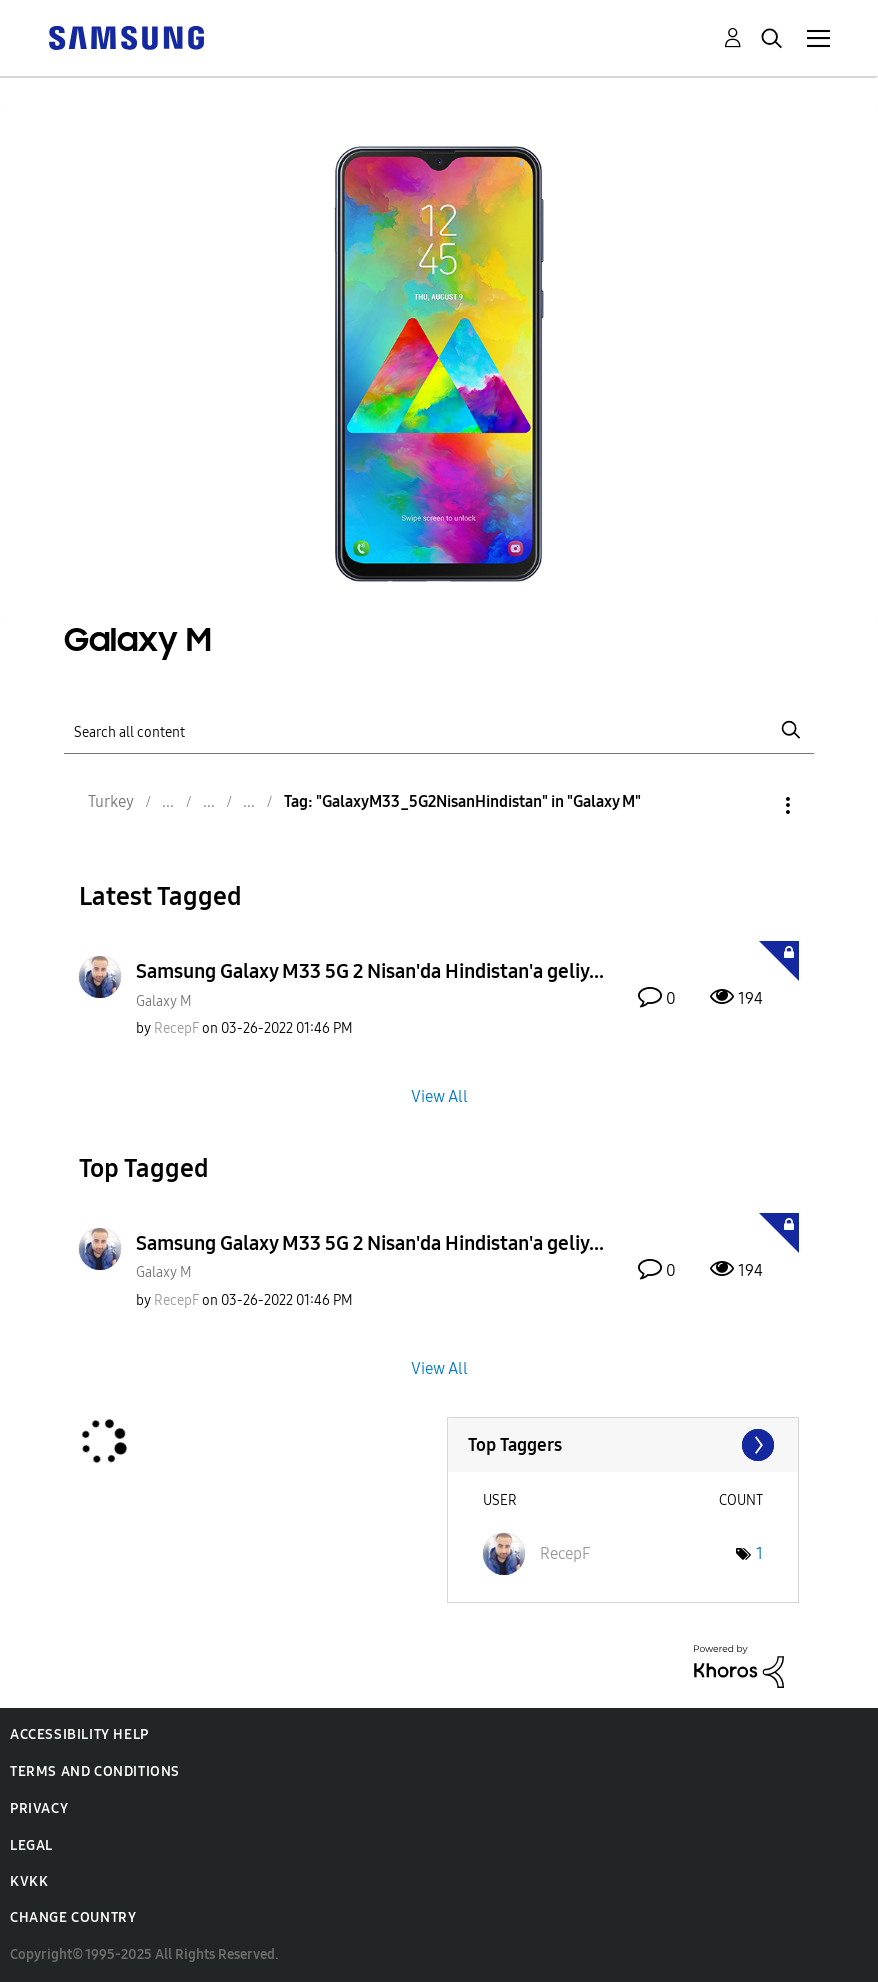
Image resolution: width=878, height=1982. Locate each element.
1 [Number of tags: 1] (759, 1553)
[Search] (439, 730)
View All (439, 1095)
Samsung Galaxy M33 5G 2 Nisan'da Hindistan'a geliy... (370, 971)
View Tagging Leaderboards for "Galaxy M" (623, 1445)
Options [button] (754, 805)
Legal (31, 1845)
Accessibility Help (79, 1734)
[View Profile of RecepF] (176, 1028)
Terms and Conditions (95, 1771)
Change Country (73, 1917)
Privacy (39, 1808)
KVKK (29, 1881)
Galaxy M (164, 1001)
